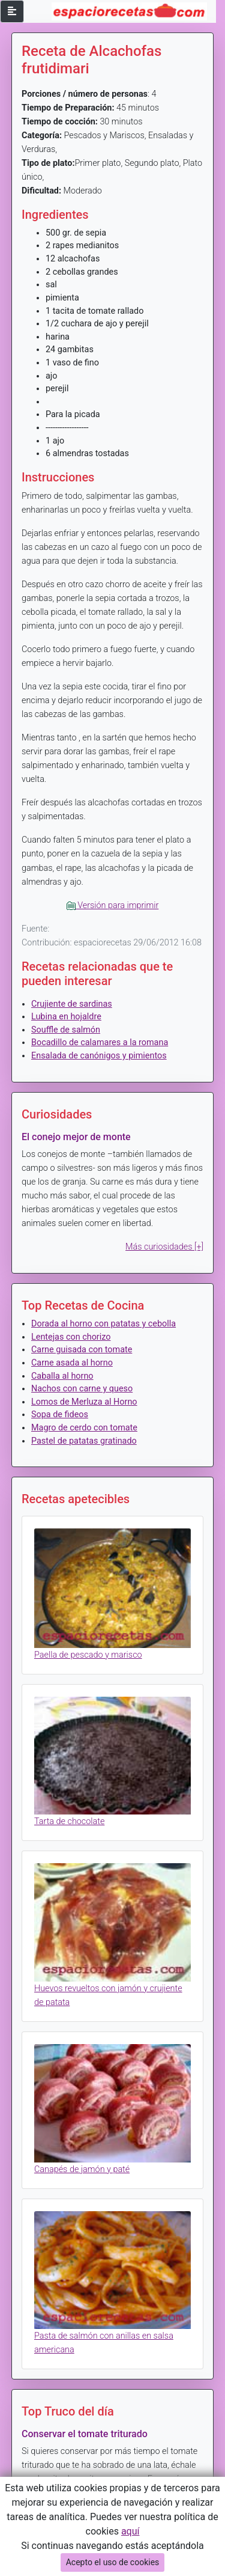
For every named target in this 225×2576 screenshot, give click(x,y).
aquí (130, 2531)
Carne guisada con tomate (81, 1349)
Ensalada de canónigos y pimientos (99, 1056)
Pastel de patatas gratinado (84, 1441)
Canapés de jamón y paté (82, 2169)
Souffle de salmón (65, 1030)
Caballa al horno (62, 1376)
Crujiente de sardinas (71, 1004)
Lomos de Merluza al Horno (84, 1402)
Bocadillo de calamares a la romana (99, 1042)
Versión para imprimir (113, 905)
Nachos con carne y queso (82, 1389)
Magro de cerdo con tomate (84, 1428)
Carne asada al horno (72, 1363)
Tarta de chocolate (69, 1821)
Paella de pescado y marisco (88, 1655)
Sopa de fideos (59, 1414)
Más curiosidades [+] (164, 1247)
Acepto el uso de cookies (113, 2562)
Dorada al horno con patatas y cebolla (103, 1324)
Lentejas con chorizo (70, 1337)
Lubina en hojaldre (66, 1017)
